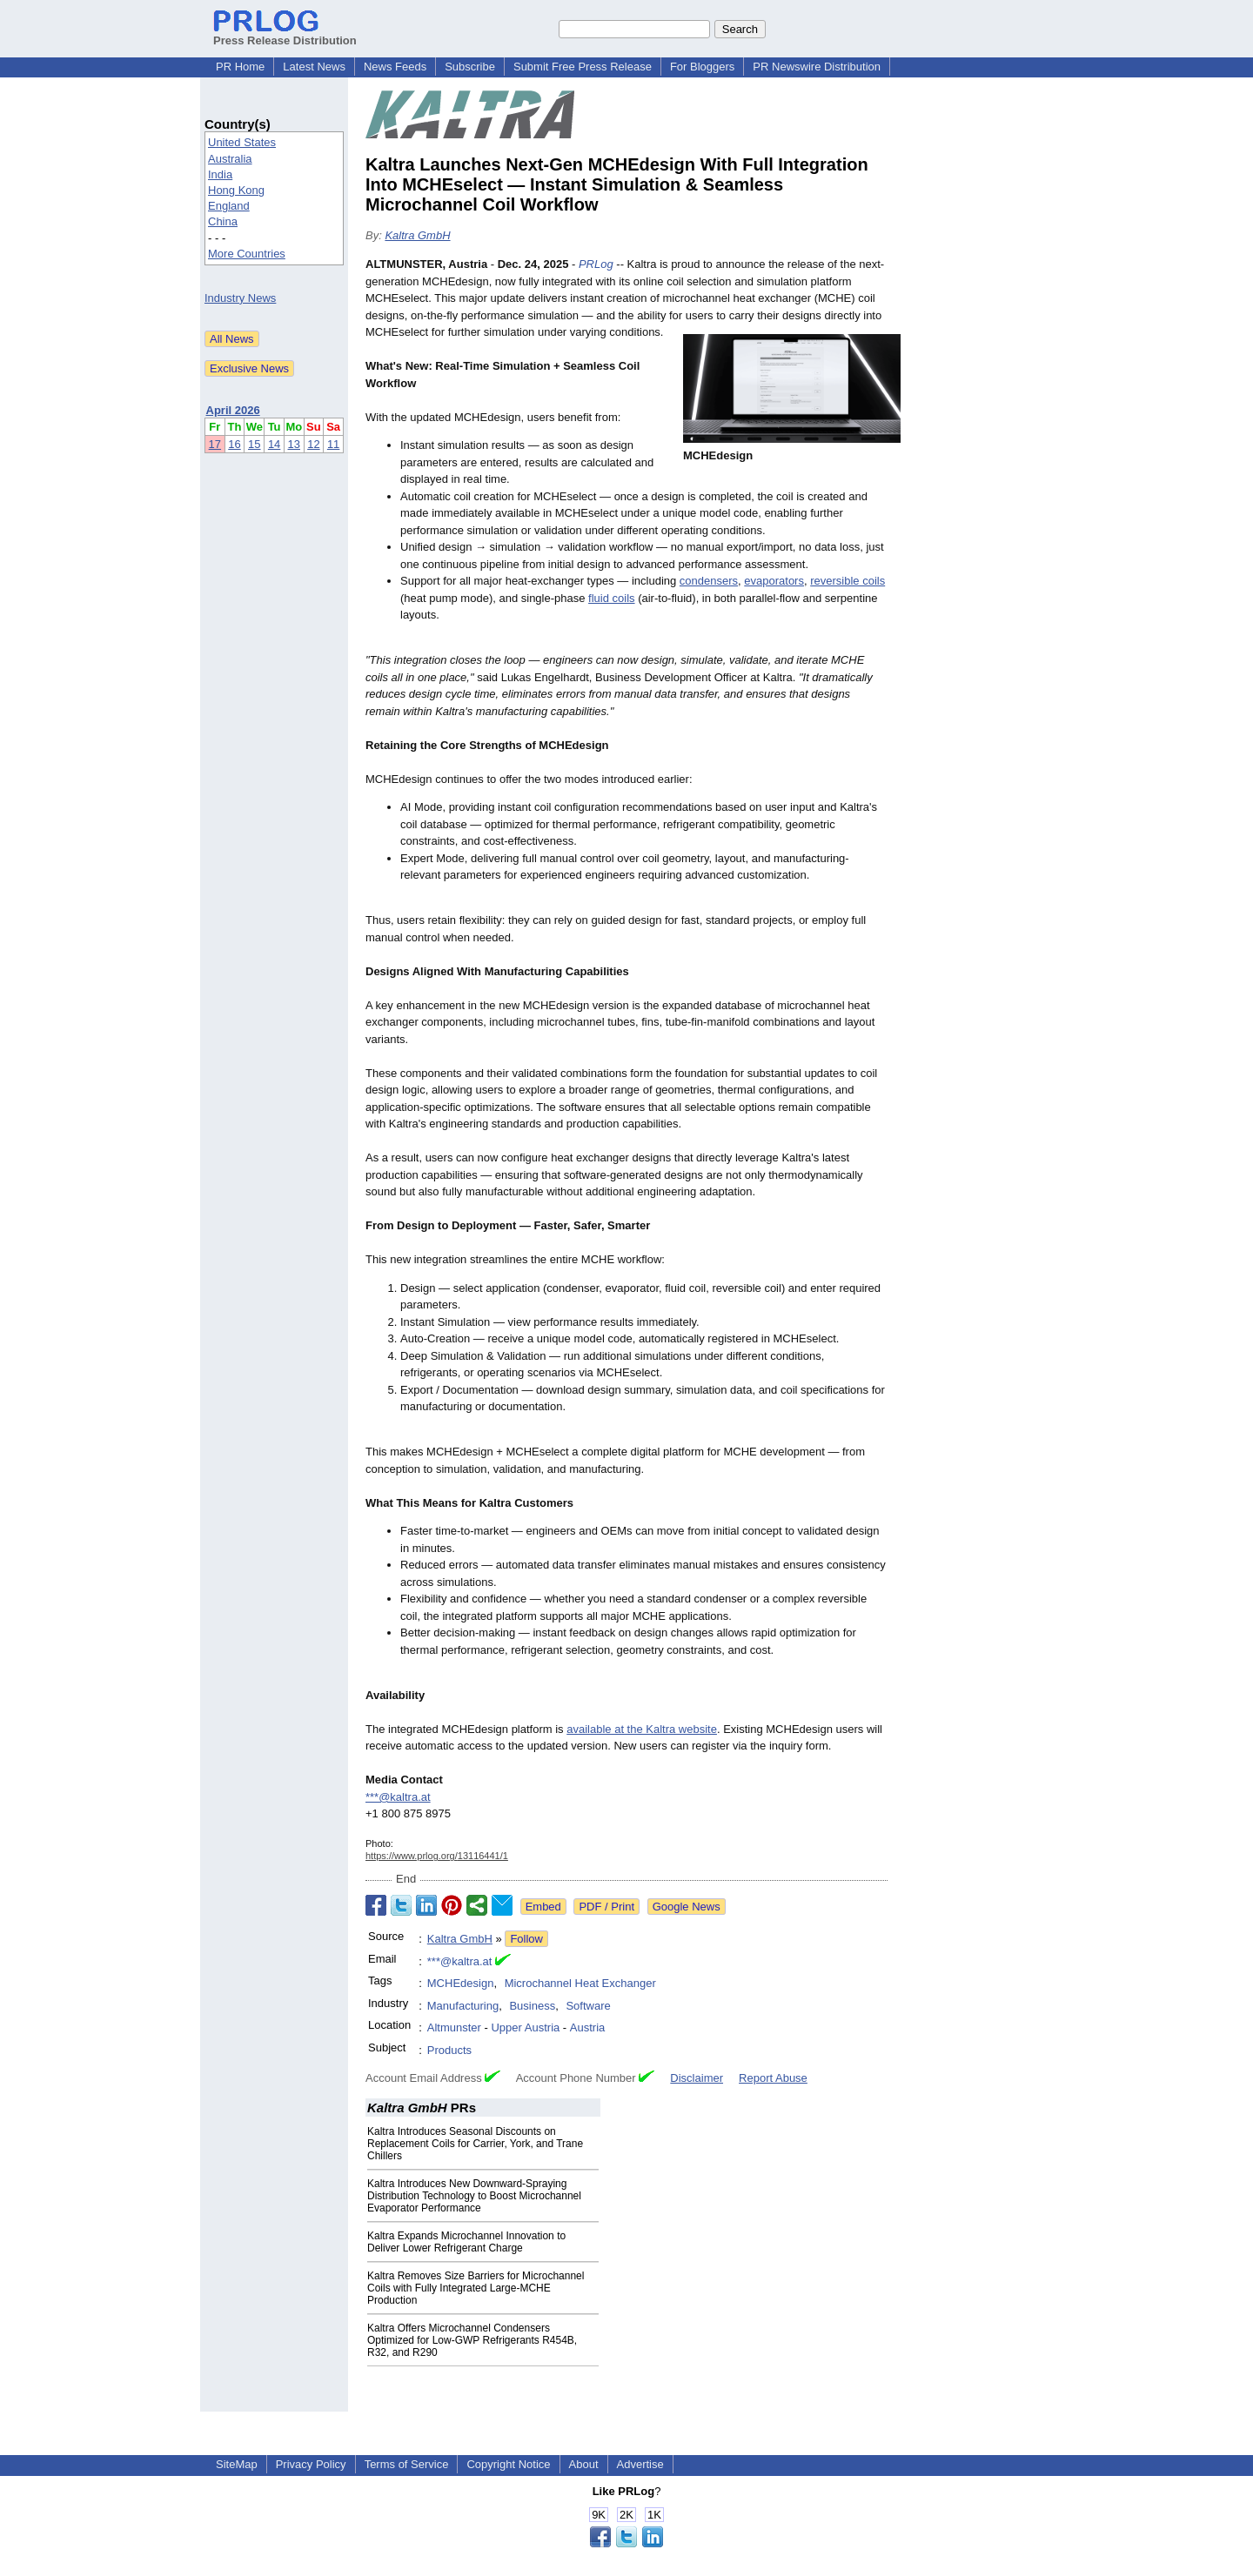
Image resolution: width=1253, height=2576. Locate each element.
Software (588, 2005)
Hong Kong (236, 190)
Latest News (314, 66)
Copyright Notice (508, 2464)
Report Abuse (773, 2077)
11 (333, 444)
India (220, 174)
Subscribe (470, 66)
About (584, 2464)
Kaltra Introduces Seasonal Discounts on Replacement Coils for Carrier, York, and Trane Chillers (475, 2143)
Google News (686, 1906)
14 (274, 444)
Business (532, 2005)
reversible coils (847, 580)
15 (254, 444)
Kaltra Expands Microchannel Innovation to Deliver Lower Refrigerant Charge (466, 2242)
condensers (709, 580)
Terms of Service (407, 2464)
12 (313, 444)
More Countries (246, 253)
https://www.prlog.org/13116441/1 (436, 1855)
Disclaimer (696, 2077)
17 (215, 444)
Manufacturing (463, 2005)
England (229, 205)
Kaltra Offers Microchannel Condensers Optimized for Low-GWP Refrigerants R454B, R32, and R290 (472, 2340)
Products (449, 2050)
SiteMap (237, 2464)
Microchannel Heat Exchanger (580, 1983)
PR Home (240, 66)
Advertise (640, 2464)
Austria (587, 2027)
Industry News (240, 297)
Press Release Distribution (285, 34)
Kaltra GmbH (417, 235)
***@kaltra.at (398, 1796)
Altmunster (454, 2027)
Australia (230, 158)
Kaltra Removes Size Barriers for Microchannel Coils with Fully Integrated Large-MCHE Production (475, 2288)
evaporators (774, 580)
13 (294, 444)
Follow (526, 1938)
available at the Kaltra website (641, 1729)
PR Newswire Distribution (817, 66)
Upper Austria (525, 2027)
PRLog (596, 264)
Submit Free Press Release (582, 66)
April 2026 (233, 410)
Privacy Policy (311, 2464)
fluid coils (611, 598)
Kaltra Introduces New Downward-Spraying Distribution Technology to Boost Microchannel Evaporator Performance (474, 2196)
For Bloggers (702, 66)
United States (242, 142)
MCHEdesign (460, 1983)
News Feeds (395, 66)
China (223, 221)
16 (234, 444)
